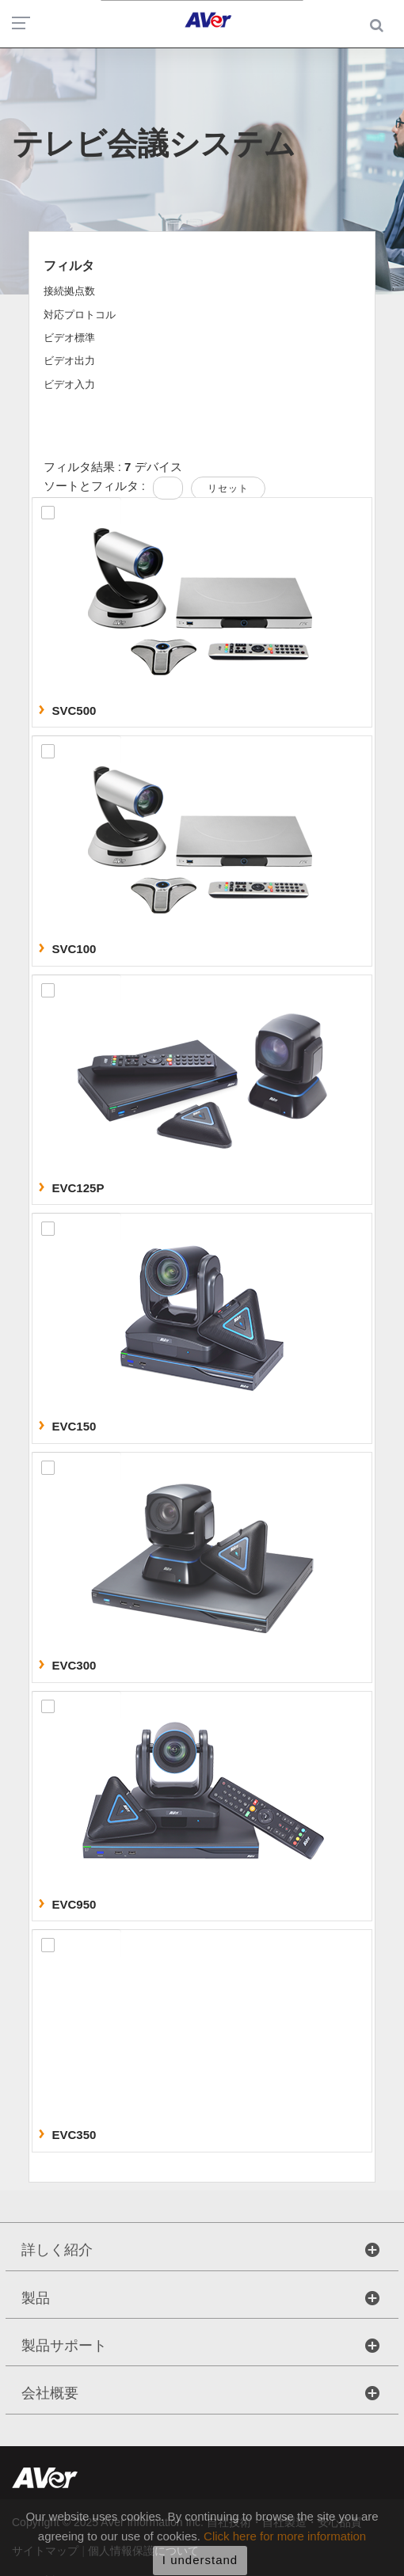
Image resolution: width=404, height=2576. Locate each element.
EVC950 (74, 1904)
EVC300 (74, 1665)
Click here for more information (285, 2541)
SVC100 (74, 949)
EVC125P (78, 1188)
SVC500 (74, 710)
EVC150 (74, 1426)
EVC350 (74, 2134)
